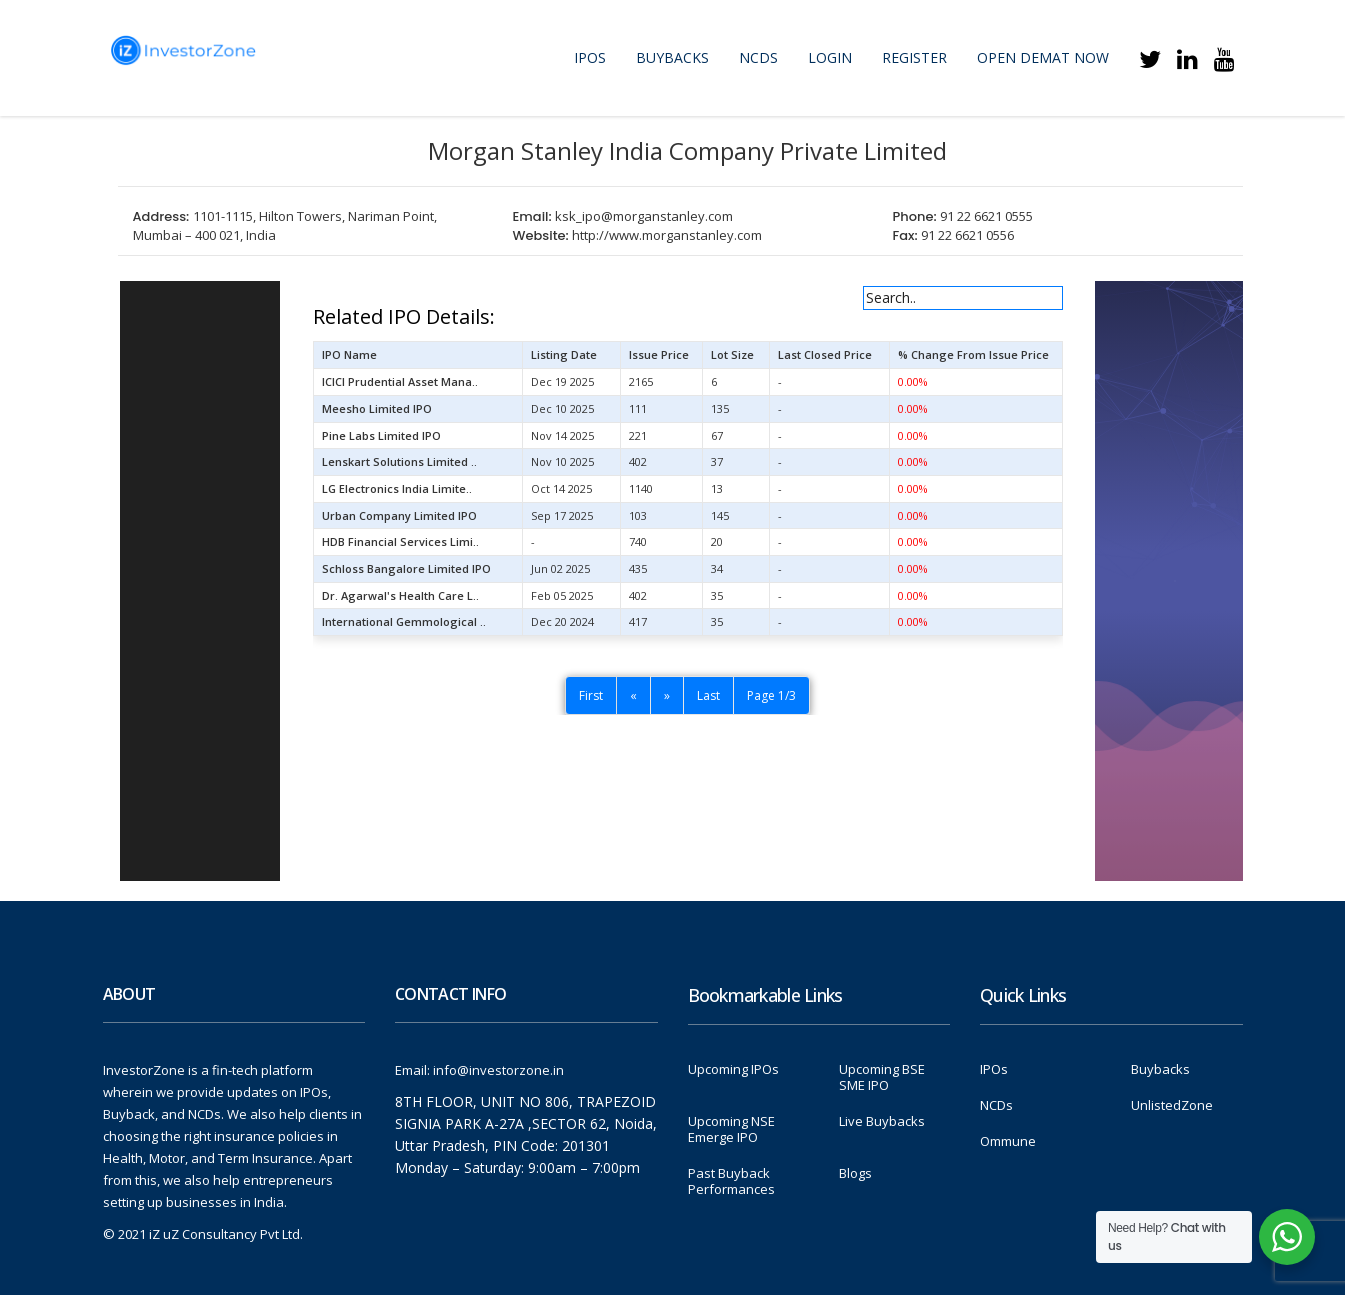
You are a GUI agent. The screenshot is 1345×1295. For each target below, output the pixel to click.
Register (914, 57)
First (591, 695)
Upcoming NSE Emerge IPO (731, 1129)
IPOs (590, 57)
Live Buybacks (882, 1121)
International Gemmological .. (404, 621)
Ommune (1008, 1141)
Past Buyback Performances (731, 1181)
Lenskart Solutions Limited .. (399, 461)
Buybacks (672, 57)
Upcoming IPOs (733, 1069)
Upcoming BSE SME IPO (882, 1077)
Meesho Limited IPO (377, 408)
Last (708, 695)
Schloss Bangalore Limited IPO (406, 568)
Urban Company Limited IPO (399, 515)
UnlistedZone (1172, 1105)
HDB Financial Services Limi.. (400, 541)
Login (830, 57)
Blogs (855, 1173)
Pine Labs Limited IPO (381, 435)
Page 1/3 (771, 695)
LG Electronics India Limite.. (397, 488)
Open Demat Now (1043, 57)
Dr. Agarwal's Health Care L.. (400, 595)
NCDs (758, 57)
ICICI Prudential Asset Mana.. (400, 381)
